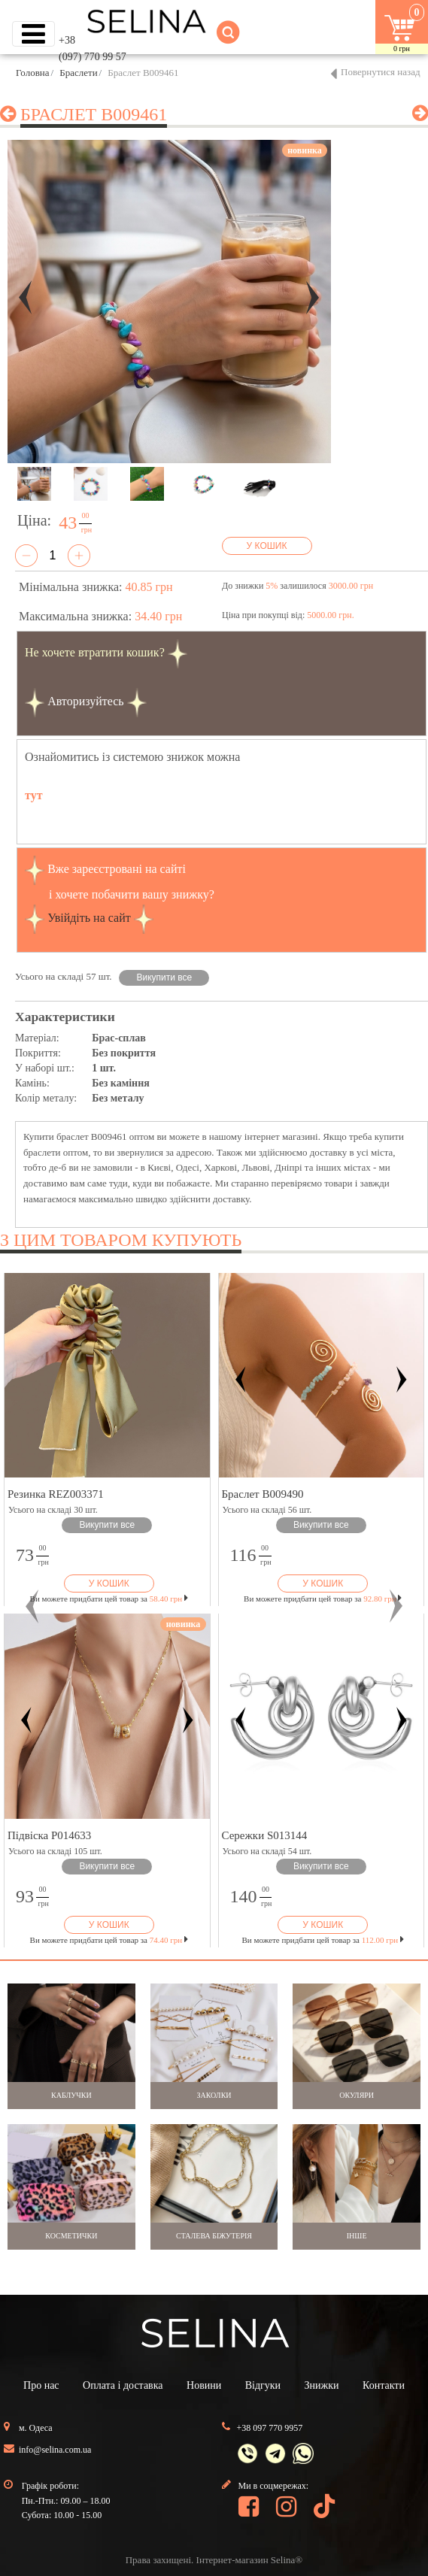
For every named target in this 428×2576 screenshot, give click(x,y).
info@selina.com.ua (55, 2449)
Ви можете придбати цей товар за (109, 1598)
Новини (204, 2385)
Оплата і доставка (122, 2385)
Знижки (322, 2385)
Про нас (41, 2385)
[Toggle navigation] (33, 34)
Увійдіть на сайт (89, 917)
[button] (32, 1606)
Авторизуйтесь (85, 701)
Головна (33, 72)
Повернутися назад (380, 71)
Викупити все (165, 977)
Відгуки (263, 2385)
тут (34, 795)
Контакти (384, 2385)
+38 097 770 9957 (270, 2428)
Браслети (78, 72)
